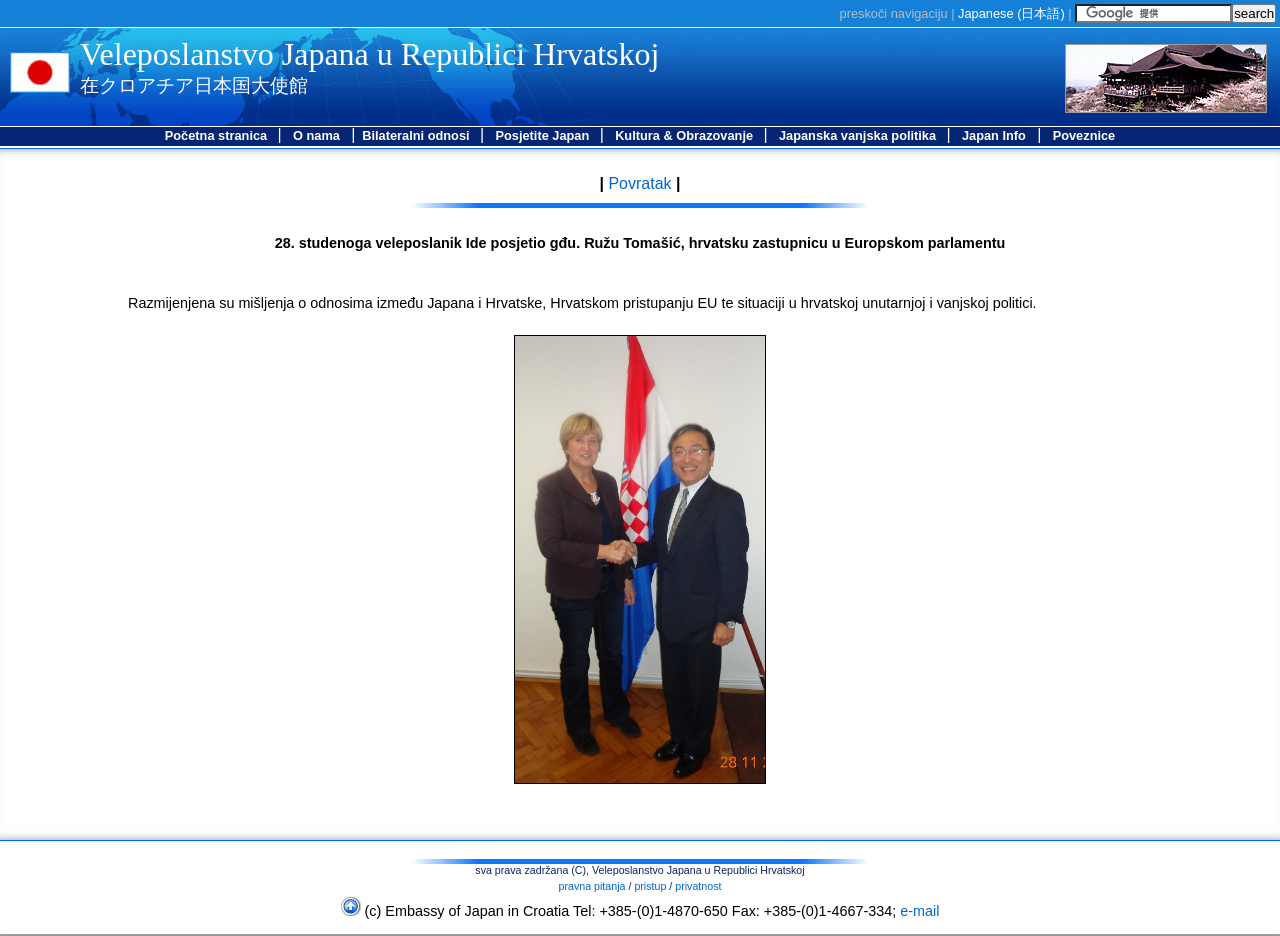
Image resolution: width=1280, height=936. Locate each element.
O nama (316, 135)
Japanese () (1011, 13)
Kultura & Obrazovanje (686, 135)
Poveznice (1084, 135)
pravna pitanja (592, 886)
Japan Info (994, 135)
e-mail (919, 911)
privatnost (698, 886)
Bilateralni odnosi (417, 135)
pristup (650, 886)
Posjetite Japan (543, 135)
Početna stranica (218, 135)
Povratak (638, 183)
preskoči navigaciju (894, 13)
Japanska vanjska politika (859, 135)
